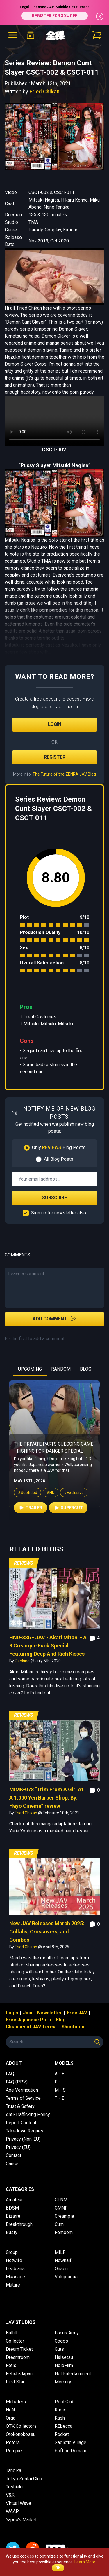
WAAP (12, 2511)
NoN (10, 2410)
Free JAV (77, 2012)
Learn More (84, 2562)
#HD (51, 1512)
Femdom (64, 2232)
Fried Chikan (44, 91)
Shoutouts (73, 2026)
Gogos (61, 2341)
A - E (59, 2073)
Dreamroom (18, 2357)
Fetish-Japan (19, 2373)
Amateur (14, 2199)
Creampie (64, 2216)
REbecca (63, 2426)
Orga (10, 2418)
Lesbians (15, 2268)
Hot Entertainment (73, 2373)
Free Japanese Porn (28, 2019)
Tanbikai (14, 2470)
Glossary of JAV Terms (31, 2026)
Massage (15, 2277)
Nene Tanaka (56, 207)
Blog (61, 2019)
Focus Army (67, 2333)
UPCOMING (30, 1369)
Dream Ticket (19, 2349)
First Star (15, 2382)
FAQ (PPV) (17, 2082)
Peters (13, 2442)
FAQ (10, 2073)
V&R (10, 2495)
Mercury (63, 2382)
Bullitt (11, 2333)
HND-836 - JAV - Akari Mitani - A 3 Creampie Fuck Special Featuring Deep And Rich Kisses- (48, 1645)
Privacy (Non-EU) (23, 2139)
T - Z (59, 2098)
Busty (11, 2232)
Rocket (62, 2434)
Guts (59, 2349)
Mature (13, 2285)
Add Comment (54, 1319)
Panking (23, 1661)
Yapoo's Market (21, 2519)
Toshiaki (14, 2487)
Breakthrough (19, 2224)
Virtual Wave (18, 2503)
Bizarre (13, 2216)
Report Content (21, 2122)
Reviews (23, 1563)
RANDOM (61, 1369)
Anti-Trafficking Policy (28, 2114)
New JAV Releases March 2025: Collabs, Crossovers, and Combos (46, 1931)
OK (58, 2567)
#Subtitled (27, 1512)
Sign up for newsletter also (58, 1213)
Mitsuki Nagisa (43, 200)
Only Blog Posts (58, 1147)
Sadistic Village (70, 2442)
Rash (60, 2418)
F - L (59, 2082)
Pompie (14, 2450)
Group (12, 2252)
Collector (15, 2341)
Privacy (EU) (18, 2147)
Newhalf (63, 2260)
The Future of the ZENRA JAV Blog (64, 774)
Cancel (12, 2163)
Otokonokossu (20, 2434)
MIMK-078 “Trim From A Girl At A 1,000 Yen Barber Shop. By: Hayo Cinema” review (46, 1797)
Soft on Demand (71, 2450)
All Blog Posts (58, 1159)
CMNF (61, 2208)
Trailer (30, 1527)
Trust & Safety (20, 2106)
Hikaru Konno (74, 200)
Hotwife (14, 2260)
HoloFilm (64, 2365)
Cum (59, 2224)
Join (27, 2012)
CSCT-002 (38, 192)
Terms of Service (23, 2098)
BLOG (85, 1369)
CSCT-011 (64, 192)
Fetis (11, 2365)
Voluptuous (66, 2277)
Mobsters (16, 2401)
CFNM (61, 2199)
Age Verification (22, 2090)
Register (54, 757)
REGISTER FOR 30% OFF (54, 15)
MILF (60, 2252)
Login (54, 724)
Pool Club (64, 2401)
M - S (60, 2090)
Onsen (61, 2268)
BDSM (12, 2208)
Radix (60, 2410)
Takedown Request (25, 2131)
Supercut (68, 1527)
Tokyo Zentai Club (24, 2478)
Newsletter (49, 2012)
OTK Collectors (21, 2426)
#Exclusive (74, 1512)
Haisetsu (64, 2357)
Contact (13, 2155)
